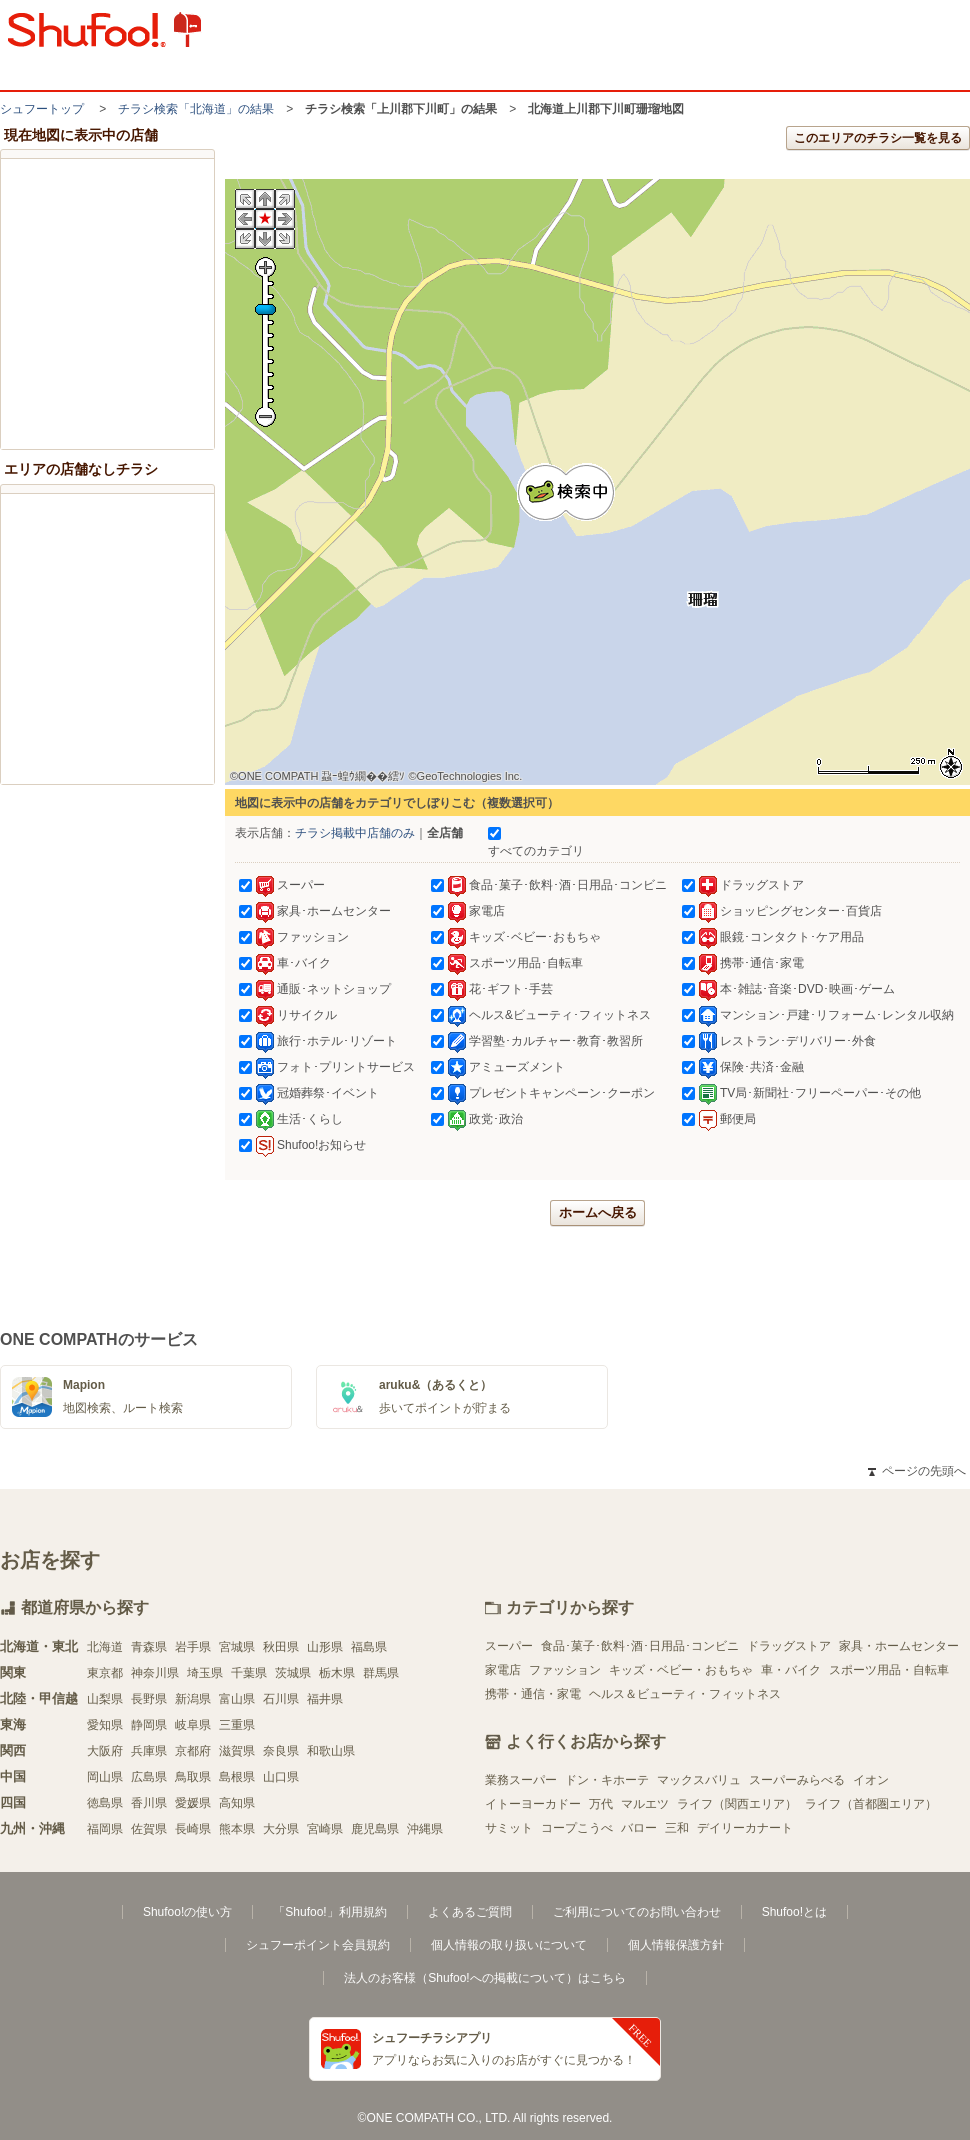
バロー (639, 1828)
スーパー (509, 1646)
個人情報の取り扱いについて (509, 1945)
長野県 (149, 1699)
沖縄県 (425, 1829)
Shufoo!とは (794, 1912)
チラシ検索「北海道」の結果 (196, 109)
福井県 (325, 1699)
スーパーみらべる (797, 1780)
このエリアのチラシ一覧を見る (878, 138)
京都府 (193, 1751)
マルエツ (645, 1804)
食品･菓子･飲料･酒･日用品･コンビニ (640, 1646)
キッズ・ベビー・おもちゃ (681, 1670)
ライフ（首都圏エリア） (871, 1804)
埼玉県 (205, 1673)
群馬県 (381, 1673)
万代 (601, 1804)
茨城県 (293, 1673)
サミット (509, 1828)
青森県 (149, 1647)
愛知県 (105, 1725)
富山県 (237, 1699)
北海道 (105, 1647)
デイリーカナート (745, 1828)
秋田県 (281, 1647)
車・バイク (791, 1670)
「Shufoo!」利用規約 (329, 1912)
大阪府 (105, 1751)
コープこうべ (577, 1828)
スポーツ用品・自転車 (889, 1670)
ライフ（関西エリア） (737, 1804)
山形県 (325, 1647)
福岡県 (105, 1829)
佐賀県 (149, 1829)
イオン (871, 1780)
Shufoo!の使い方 (187, 1912)
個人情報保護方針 (676, 1945)
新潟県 (193, 1699)
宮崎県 (325, 1829)
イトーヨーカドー (533, 1804)
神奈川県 (155, 1673)
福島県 (369, 1647)
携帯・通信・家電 (533, 1694)
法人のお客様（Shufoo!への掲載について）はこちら (484, 1978)
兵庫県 (149, 1751)
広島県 (149, 1777)
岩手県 (193, 1647)
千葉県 (249, 1673)
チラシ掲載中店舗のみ (355, 833)
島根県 (237, 1777)
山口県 (281, 1777)
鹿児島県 (375, 1829)
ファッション (565, 1670)
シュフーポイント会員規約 (318, 1945)
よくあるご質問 (470, 1912)
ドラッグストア (789, 1646)
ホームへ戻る (598, 1212)
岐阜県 (193, 1725)
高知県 (237, 1803)
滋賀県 (237, 1751)
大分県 (281, 1829)
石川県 (281, 1699)
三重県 (237, 1725)
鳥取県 (193, 1777)
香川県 (149, 1803)
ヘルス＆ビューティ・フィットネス (685, 1694)
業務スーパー (521, 1780)
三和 (677, 1828)
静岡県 (149, 1725)
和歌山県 (331, 1751)
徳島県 (105, 1803)
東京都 (105, 1673)
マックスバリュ (699, 1780)
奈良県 (281, 1751)
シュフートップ (42, 109)
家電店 (503, 1670)
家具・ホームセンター (899, 1646)
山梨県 (105, 1699)
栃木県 (337, 1673)
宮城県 (237, 1647)
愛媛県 (193, 1803)
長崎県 (193, 1829)
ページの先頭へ (917, 1471)
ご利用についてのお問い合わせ (637, 1912)
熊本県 (237, 1829)
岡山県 (105, 1777)
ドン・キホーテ (607, 1780)
